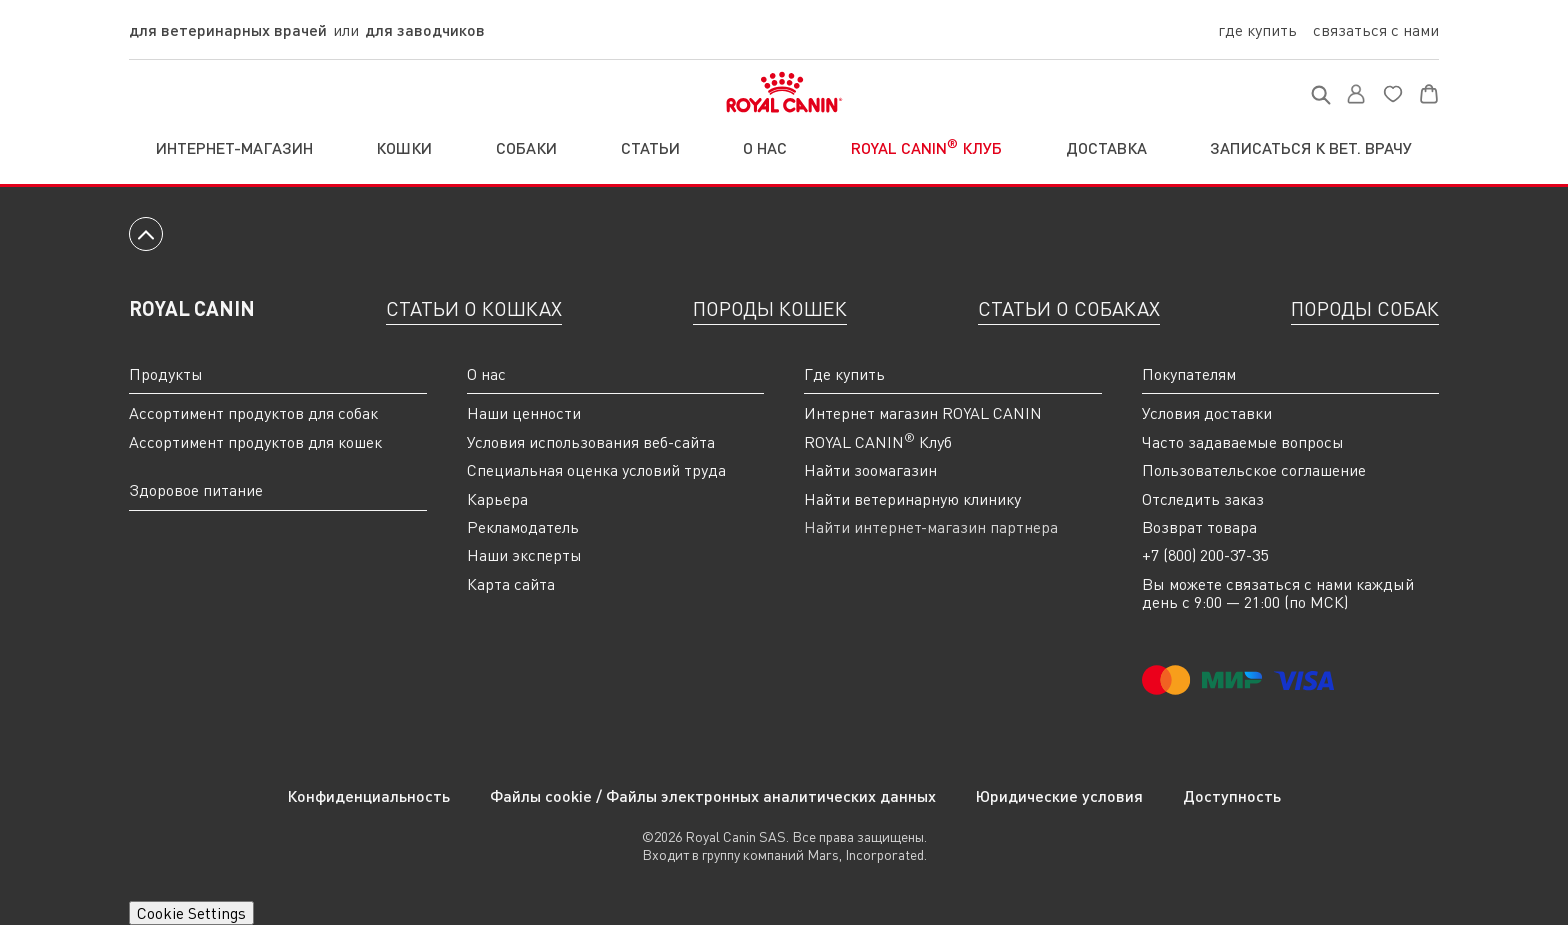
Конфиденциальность (368, 795)
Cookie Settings (191, 913)
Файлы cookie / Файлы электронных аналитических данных (713, 795)
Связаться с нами (1376, 30)
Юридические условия (1059, 795)
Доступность (1232, 795)
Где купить (1257, 30)
